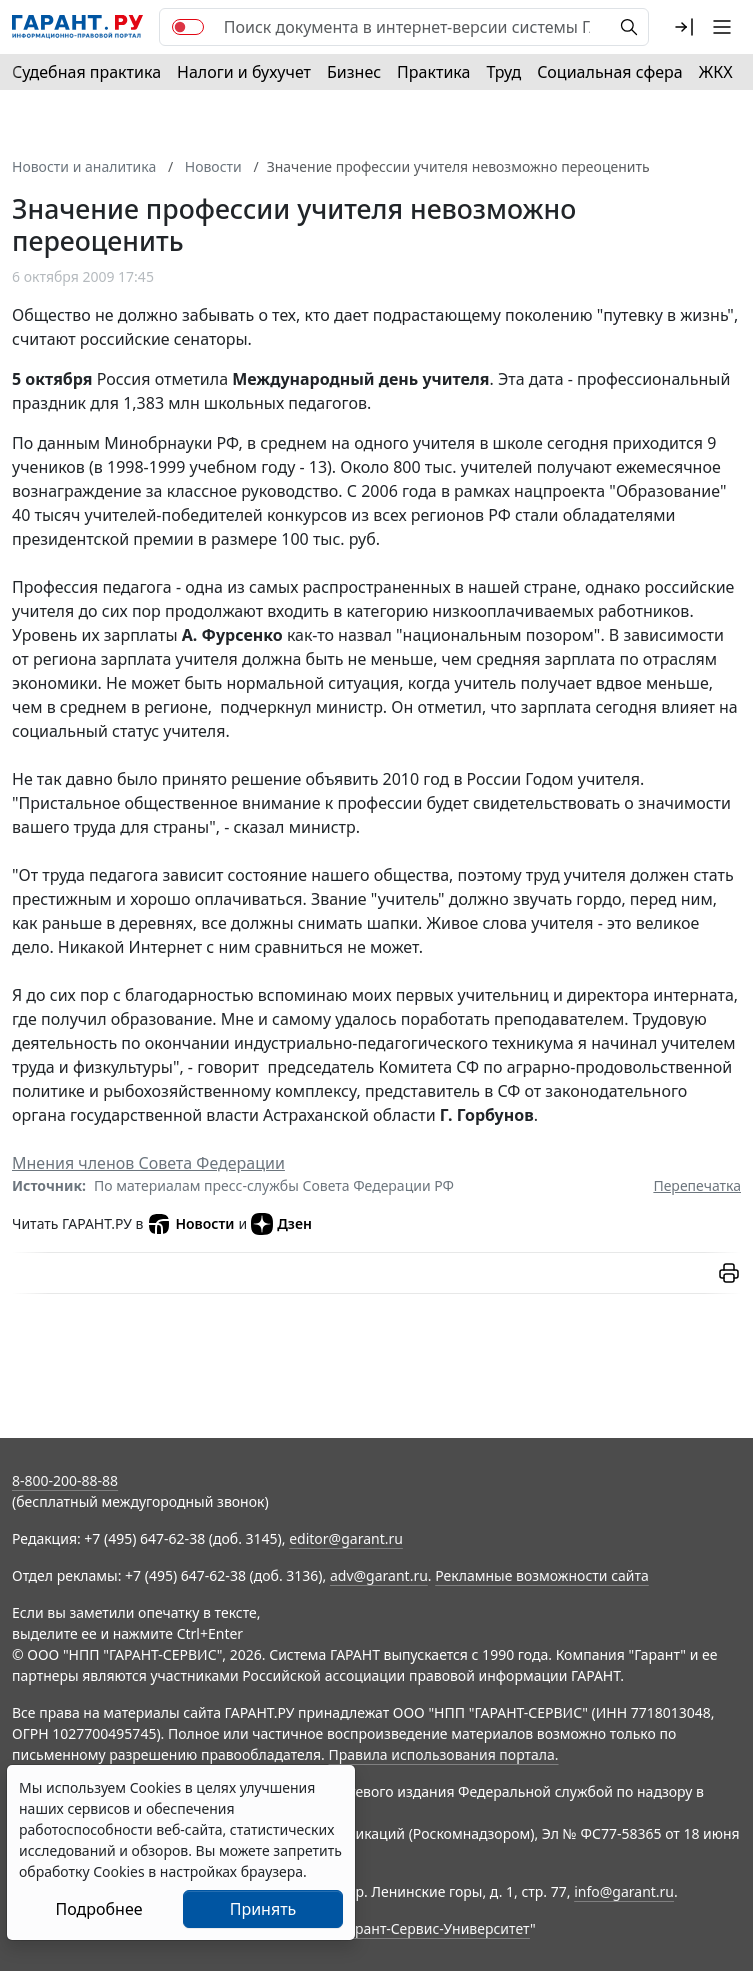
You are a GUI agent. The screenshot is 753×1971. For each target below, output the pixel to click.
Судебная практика (86, 72)
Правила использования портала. (443, 1754)
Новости (190, 1224)
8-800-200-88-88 (65, 1480)
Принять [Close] (263, 1909)
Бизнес (354, 72)
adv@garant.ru (379, 1575)
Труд (503, 72)
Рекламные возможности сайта (542, 1575)
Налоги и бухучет (244, 72)
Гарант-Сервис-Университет (435, 1928)
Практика (433, 72)
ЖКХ (716, 72)
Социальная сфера (610, 72)
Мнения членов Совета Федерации (148, 1163)
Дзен (281, 1224)
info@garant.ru (624, 1891)
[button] (684, 27)
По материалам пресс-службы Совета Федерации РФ (274, 1185)
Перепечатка (697, 1185)
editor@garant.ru (346, 1538)
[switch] (188, 27)
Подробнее (98, 1909)
